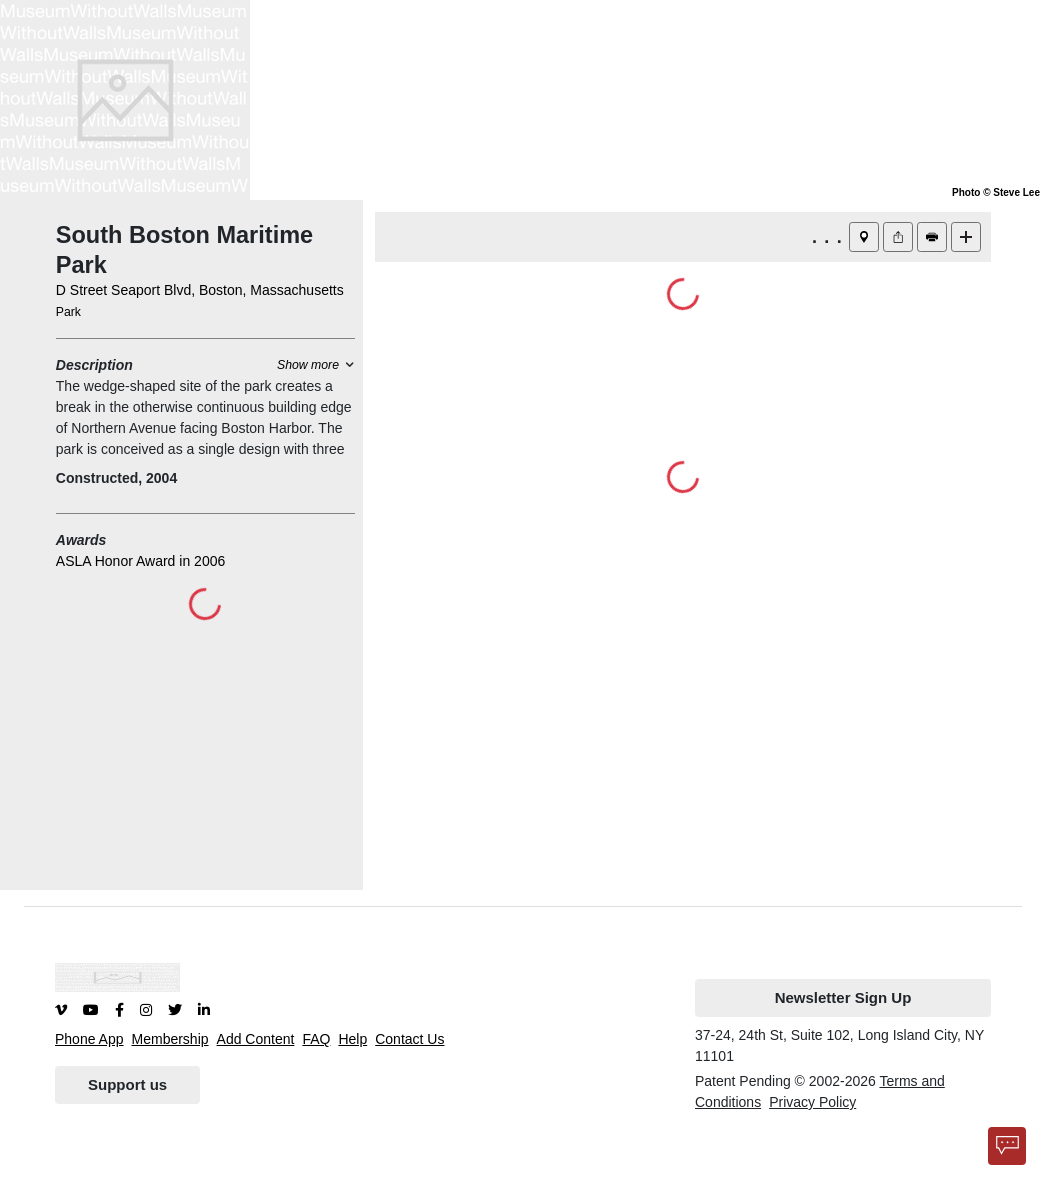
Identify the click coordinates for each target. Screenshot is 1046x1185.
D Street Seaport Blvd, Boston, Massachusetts (200, 290)
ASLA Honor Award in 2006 (140, 561)
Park (68, 312)
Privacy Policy (812, 1102)
